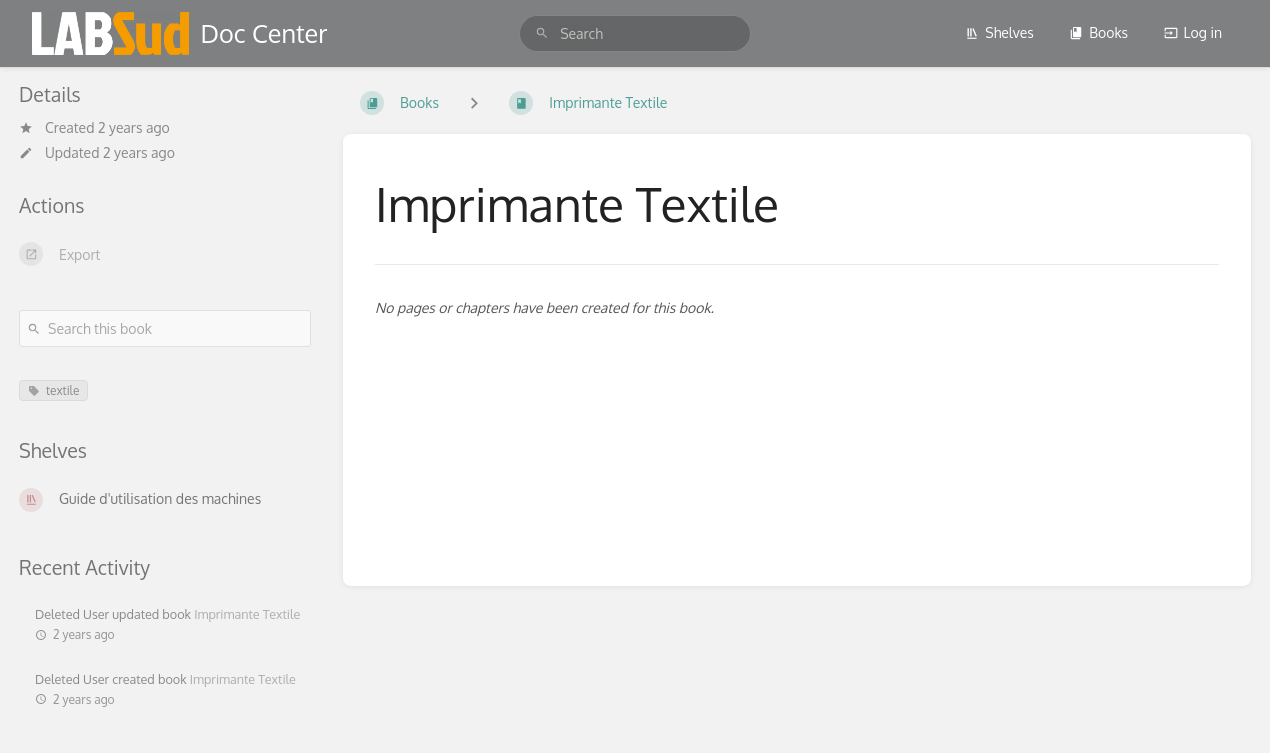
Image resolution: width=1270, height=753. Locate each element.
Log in (1193, 32)
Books (1098, 32)
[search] (635, 33)
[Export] (165, 254)
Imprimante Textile (247, 614)
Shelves (999, 32)
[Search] (542, 33)
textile (53, 390)
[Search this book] (165, 328)
